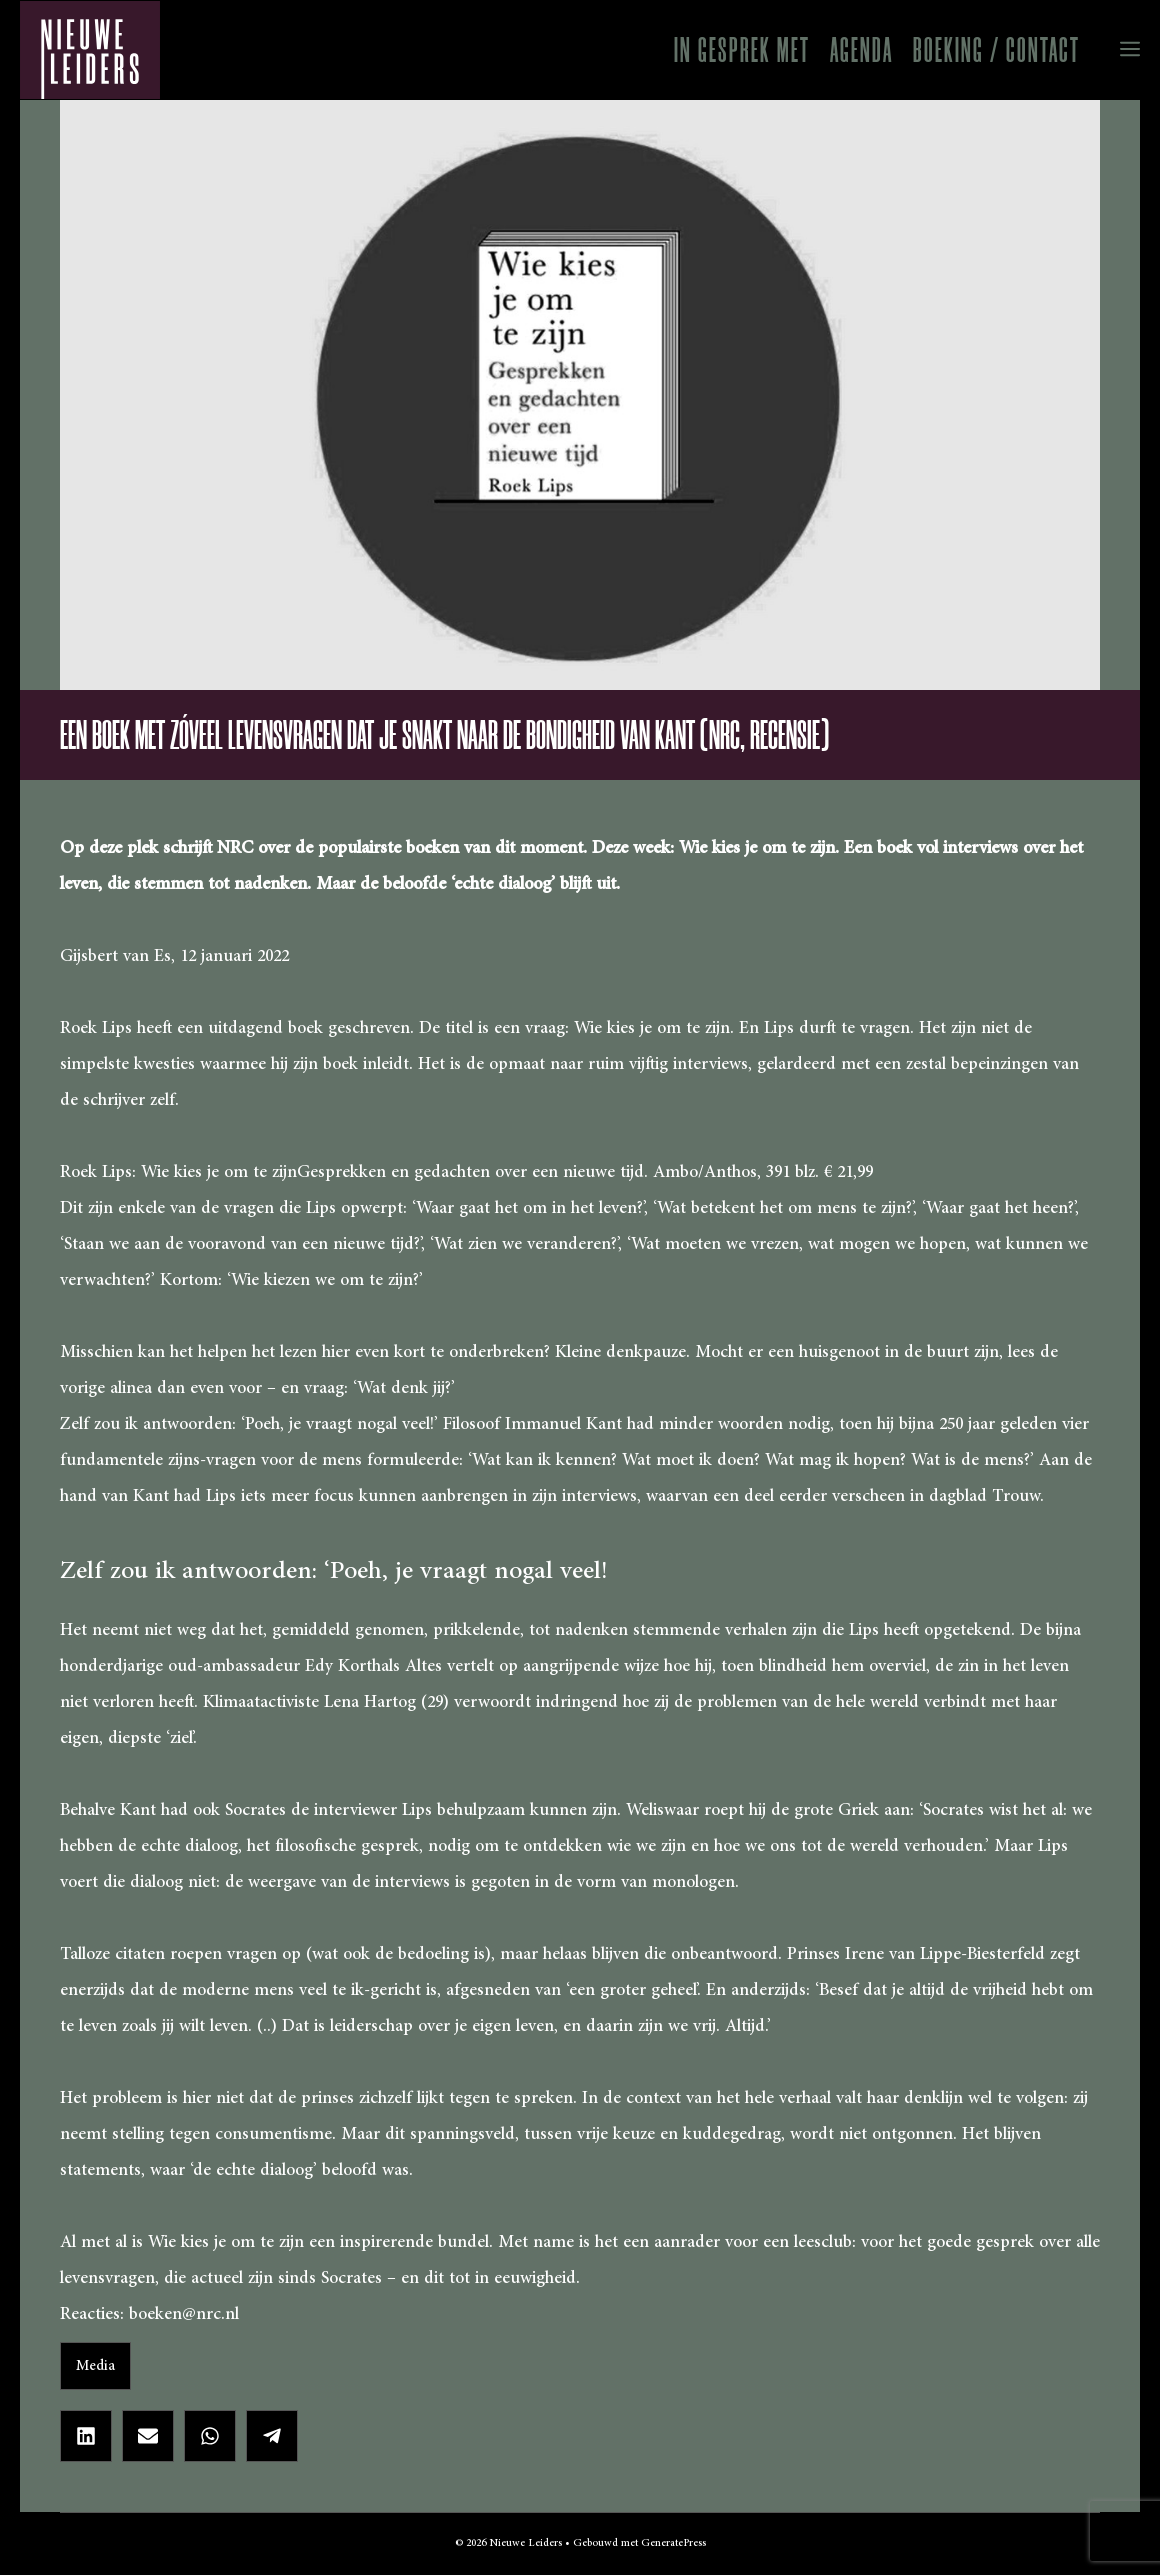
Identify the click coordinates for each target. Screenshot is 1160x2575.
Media (95, 2366)
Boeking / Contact (996, 50)
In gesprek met (742, 50)
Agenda (861, 50)
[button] (1115, 50)
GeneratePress (673, 2543)
